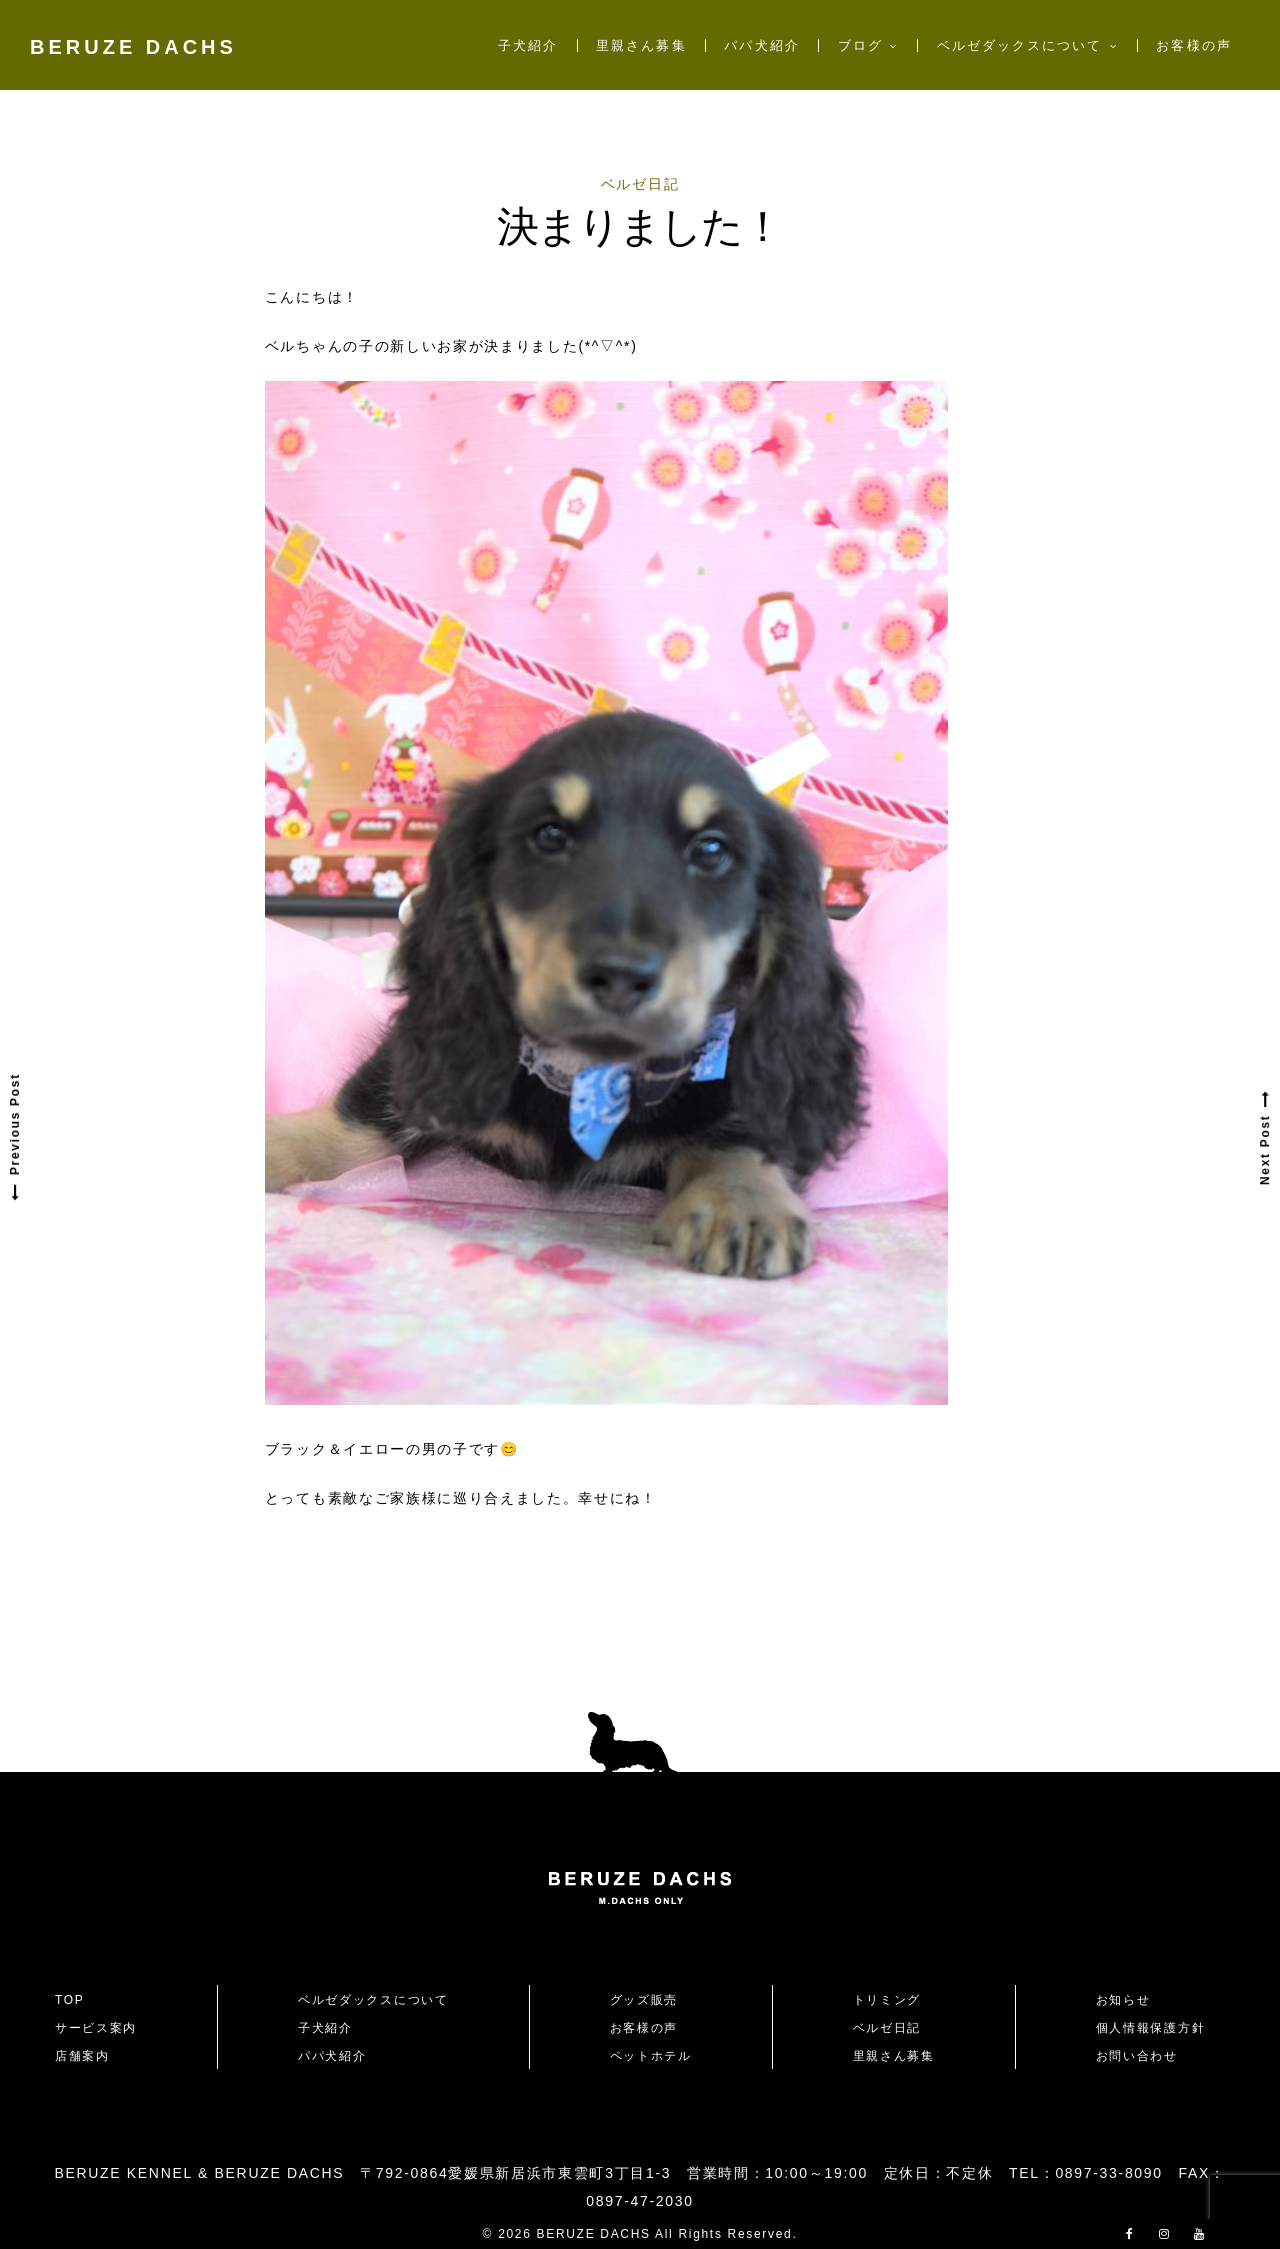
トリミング (887, 2000)
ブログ (860, 45)
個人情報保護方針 (1150, 2028)
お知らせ (1123, 2000)
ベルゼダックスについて (1020, 45)
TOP (70, 2000)
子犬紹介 (528, 45)
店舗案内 (82, 2056)
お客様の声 (1193, 45)
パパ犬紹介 (761, 45)
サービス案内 (96, 2028)
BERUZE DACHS (133, 47)
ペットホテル (651, 2056)
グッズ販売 (644, 2000)
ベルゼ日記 (640, 184)
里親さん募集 (641, 45)
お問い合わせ (1144, 2056)
